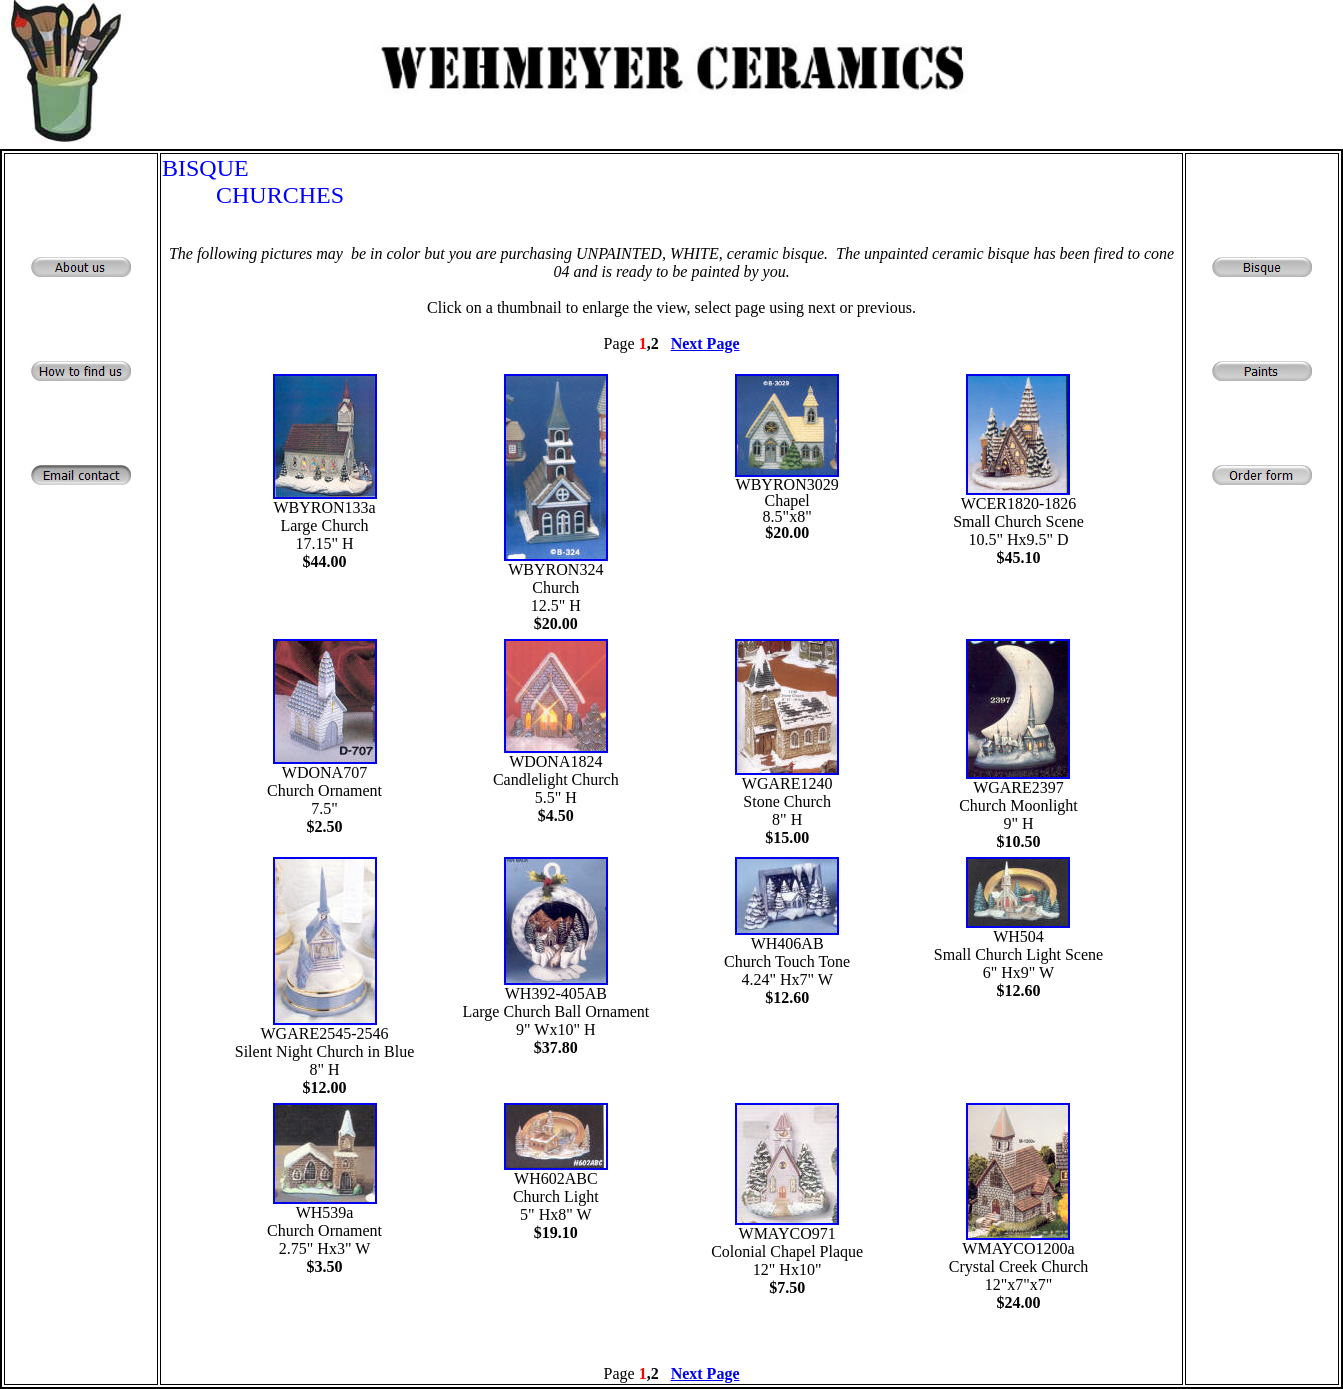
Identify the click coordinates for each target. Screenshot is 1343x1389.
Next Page (705, 343)
